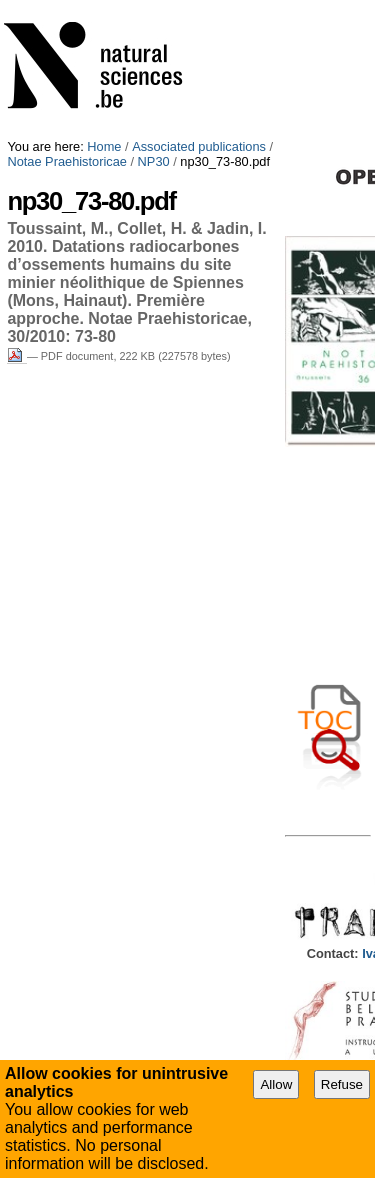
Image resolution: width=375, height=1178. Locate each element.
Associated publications (199, 146)
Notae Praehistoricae (67, 161)
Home (104, 146)
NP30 (154, 161)
